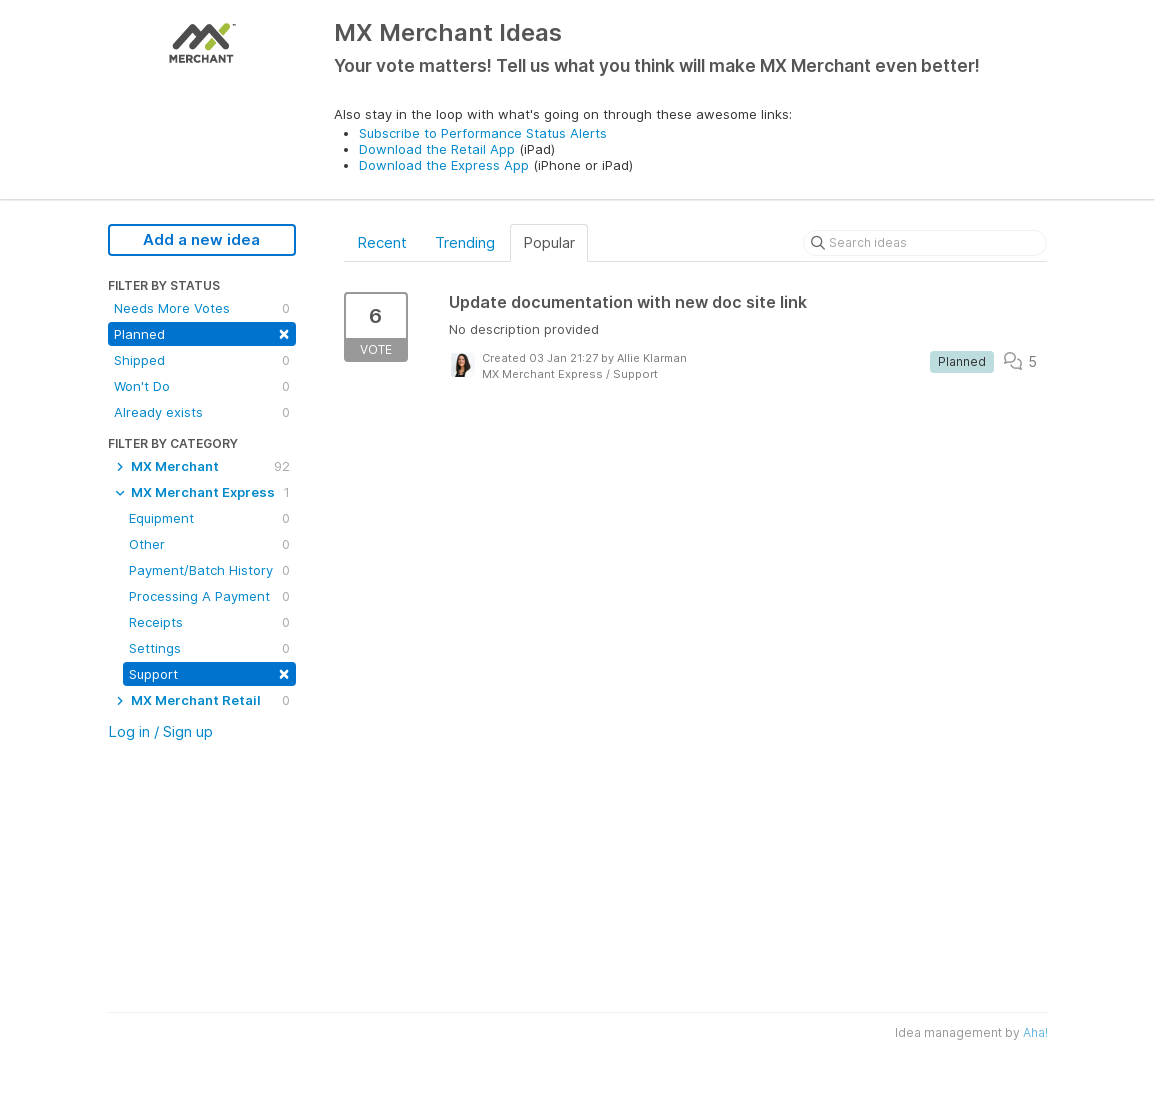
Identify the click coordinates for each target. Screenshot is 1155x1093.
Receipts (209, 622)
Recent (382, 242)
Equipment (209, 518)
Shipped (202, 360)
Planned (202, 332)
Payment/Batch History (209, 570)
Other (209, 544)
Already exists (202, 412)
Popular (549, 242)
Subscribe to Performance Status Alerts (483, 133)
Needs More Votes (202, 308)
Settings (209, 648)
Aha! (1035, 1032)
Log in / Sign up (160, 731)
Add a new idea (201, 239)
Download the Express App (444, 165)
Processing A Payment (209, 596)
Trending (465, 242)
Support (209, 672)
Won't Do (202, 386)
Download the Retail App (437, 149)
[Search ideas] (925, 243)
